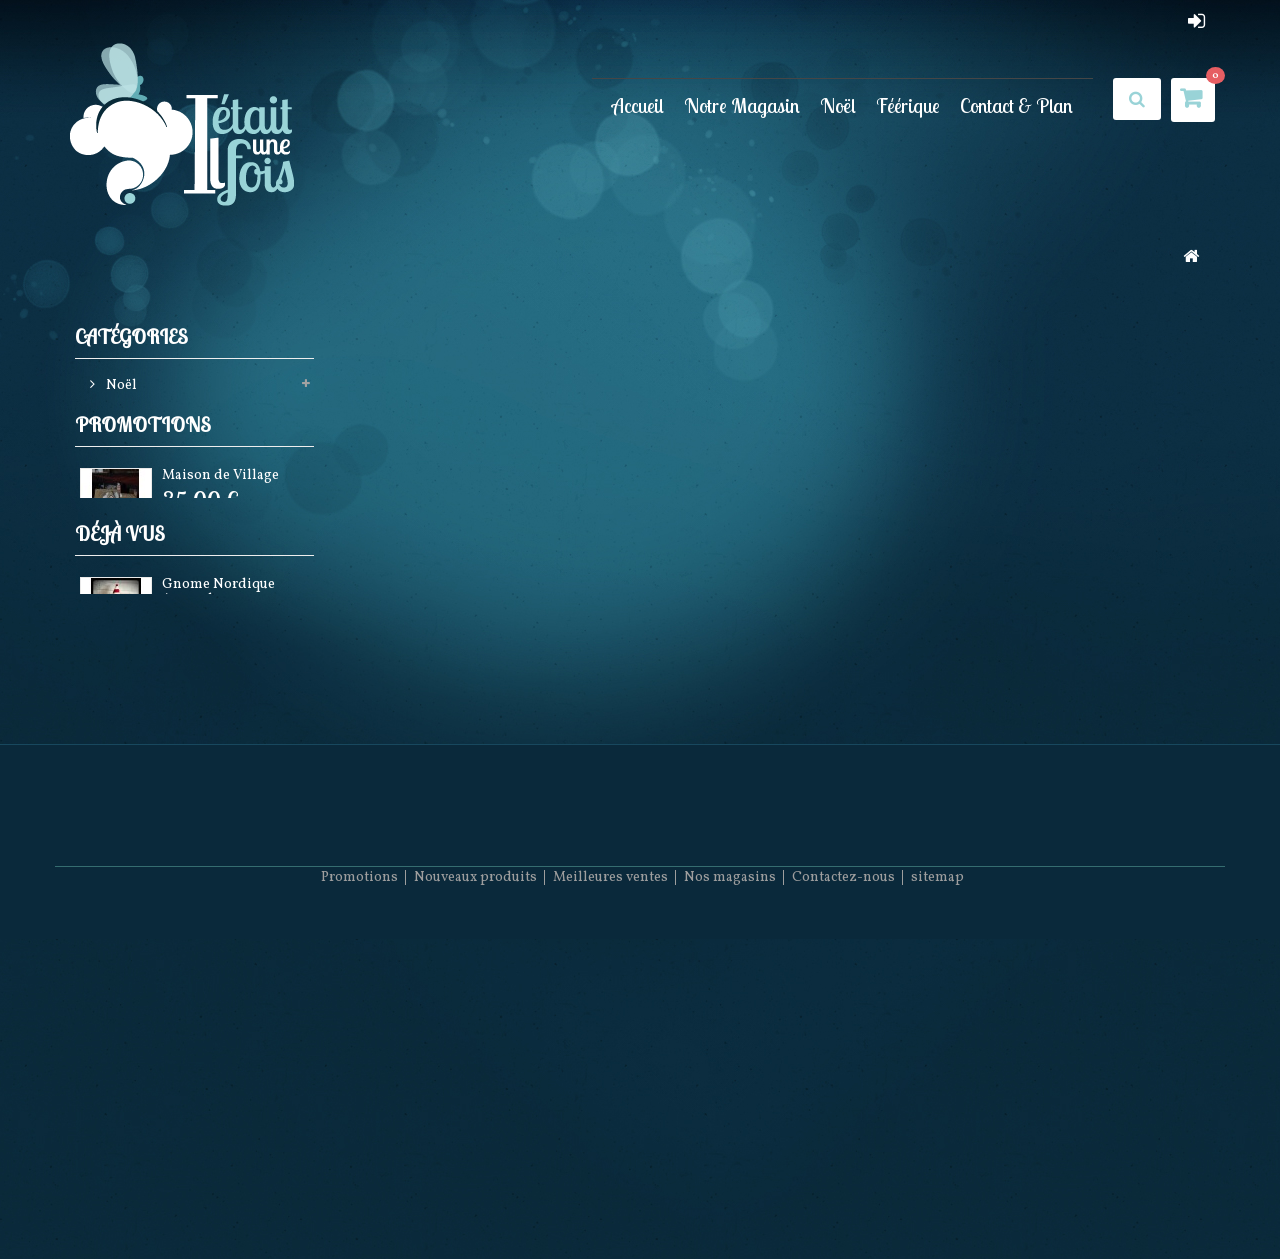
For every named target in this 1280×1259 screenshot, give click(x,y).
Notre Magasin (742, 105)
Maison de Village (220, 531)
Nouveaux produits (475, 1199)
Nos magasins (730, 1199)
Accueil (638, 105)
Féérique (908, 105)
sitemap (937, 1199)
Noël (838, 105)
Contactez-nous (843, 1199)
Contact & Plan (1016, 105)
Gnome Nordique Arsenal (218, 741)
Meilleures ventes (610, 1199)
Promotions (143, 476)
